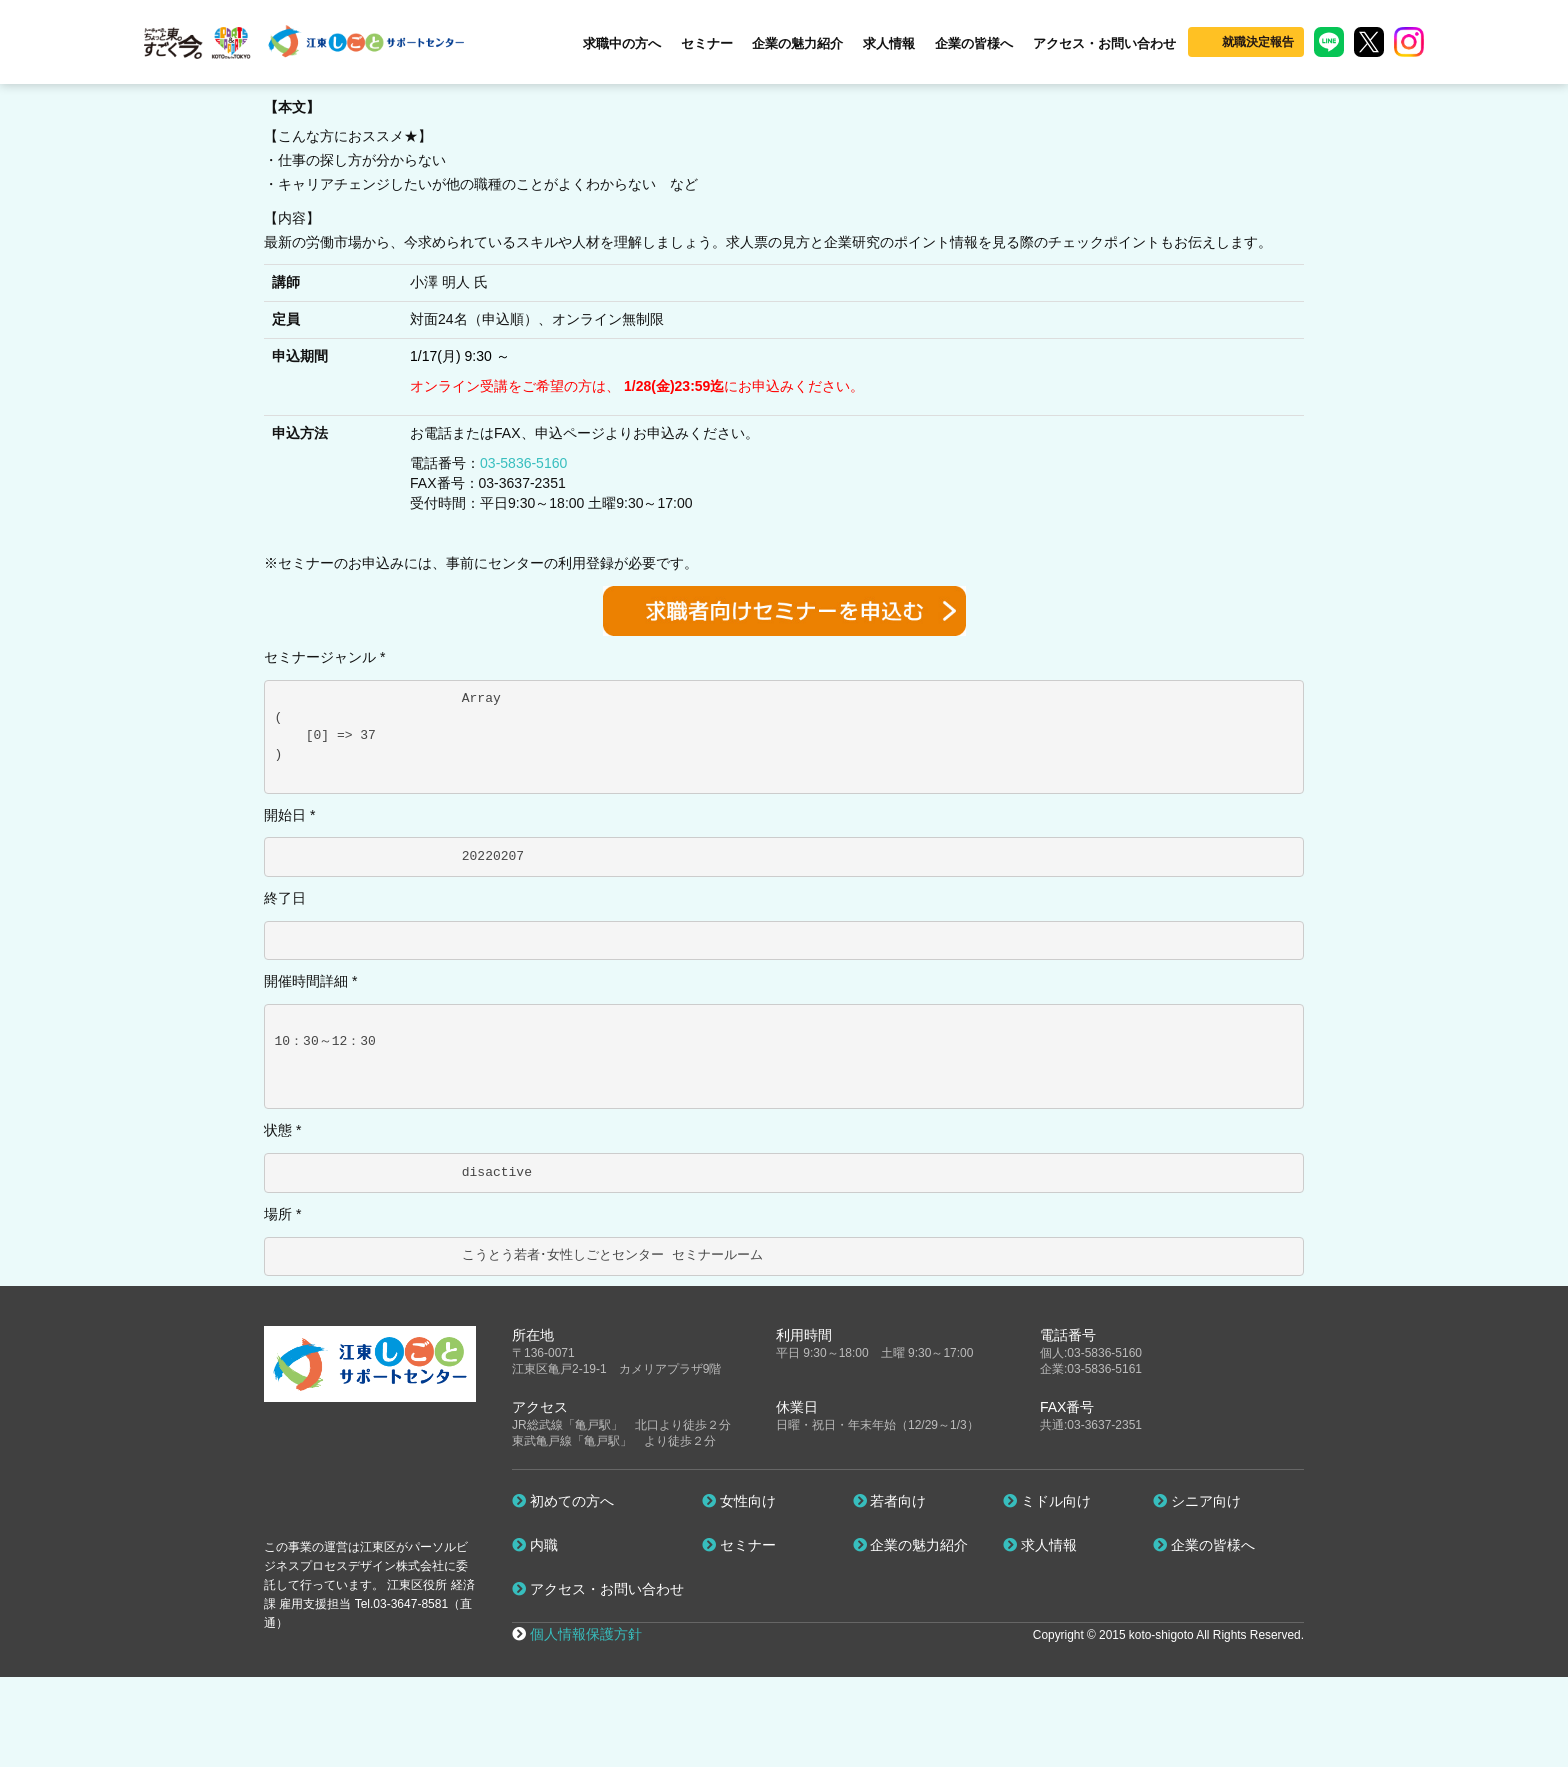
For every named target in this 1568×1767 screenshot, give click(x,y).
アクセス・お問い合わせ (1104, 43)
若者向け (890, 1501)
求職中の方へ (622, 43)
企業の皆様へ (974, 43)
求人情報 (889, 43)
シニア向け (1197, 1501)
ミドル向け (1047, 1501)
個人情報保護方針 (586, 1634)
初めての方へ (563, 1501)
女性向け (739, 1501)
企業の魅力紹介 (797, 43)
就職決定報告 (1258, 42)
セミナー (707, 43)
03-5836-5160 (523, 463)
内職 (535, 1545)
